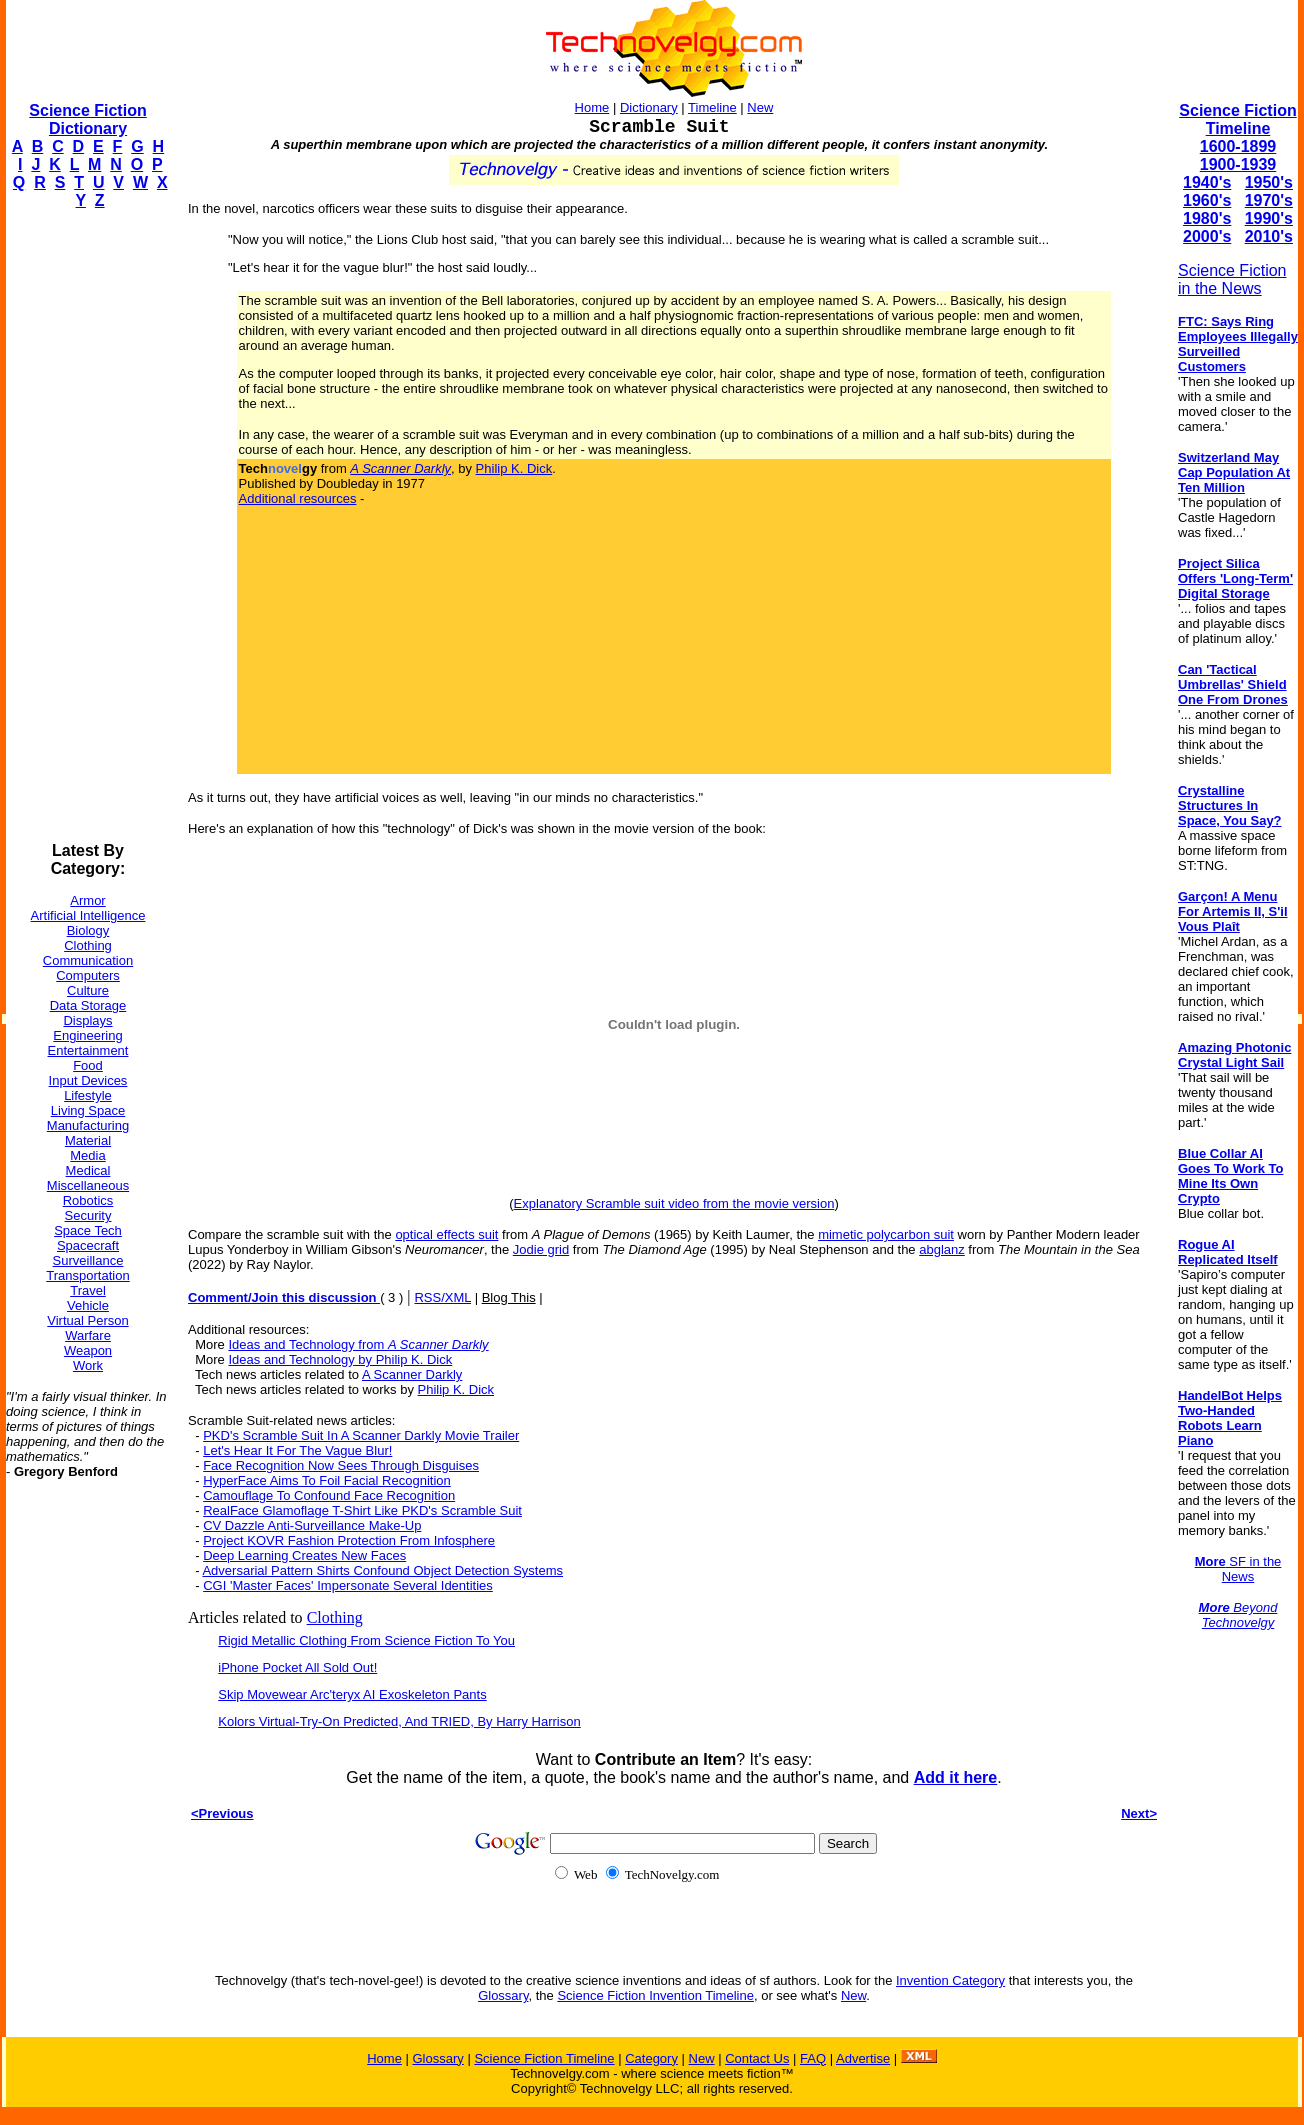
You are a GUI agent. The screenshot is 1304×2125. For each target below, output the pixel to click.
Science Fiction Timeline (1237, 119)
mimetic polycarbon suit (886, 1234)
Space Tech (88, 1230)
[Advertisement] (86, 526)
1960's (1207, 200)
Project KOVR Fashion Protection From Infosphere (349, 1540)
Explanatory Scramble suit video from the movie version (674, 1203)
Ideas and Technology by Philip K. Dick (340, 1359)
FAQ (813, 2058)
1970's (1269, 200)
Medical (88, 1170)
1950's (1269, 182)
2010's (1269, 236)
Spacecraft (88, 1245)
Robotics (88, 1200)
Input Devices (88, 1080)
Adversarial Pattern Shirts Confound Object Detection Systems (382, 1570)
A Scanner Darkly (412, 1374)
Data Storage (88, 1005)
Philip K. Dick (514, 468)
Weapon (88, 1350)
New (760, 107)
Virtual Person (87, 1320)
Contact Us (757, 2058)
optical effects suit (446, 1234)
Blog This (509, 1297)
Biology (88, 930)
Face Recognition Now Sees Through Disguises (341, 1465)
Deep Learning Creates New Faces (304, 1555)
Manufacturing (88, 1125)
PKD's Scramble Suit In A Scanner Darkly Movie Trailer (361, 1435)
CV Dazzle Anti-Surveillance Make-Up (312, 1525)
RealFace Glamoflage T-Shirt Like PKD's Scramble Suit (362, 1510)
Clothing (88, 945)
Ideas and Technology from (358, 1344)
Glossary (503, 1995)
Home (592, 107)
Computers (88, 975)
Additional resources (298, 498)
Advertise (863, 2058)
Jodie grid (541, 1249)
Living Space (88, 1110)
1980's (1207, 218)
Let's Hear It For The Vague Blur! (297, 1450)
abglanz (942, 1249)
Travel (88, 1290)
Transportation (87, 1275)
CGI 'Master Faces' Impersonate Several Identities (348, 1585)
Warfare (88, 1335)
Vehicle (88, 1305)
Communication (88, 960)
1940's (1207, 182)
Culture (88, 990)
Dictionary (649, 107)
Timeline (712, 107)
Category (651, 2058)
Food (88, 1065)
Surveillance (88, 1260)
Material (88, 1140)
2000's (1207, 236)
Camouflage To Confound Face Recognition (329, 1495)
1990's (1269, 218)
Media (87, 1155)
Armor (87, 900)
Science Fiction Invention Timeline (655, 1995)
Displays (87, 1020)
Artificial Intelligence (88, 915)
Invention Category (950, 1980)
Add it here (956, 1777)
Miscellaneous (88, 1185)
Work (88, 1365)
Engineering (87, 1035)
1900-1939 (1238, 164)
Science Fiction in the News (1232, 279)
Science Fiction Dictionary (87, 119)
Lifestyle (88, 1095)
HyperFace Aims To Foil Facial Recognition (327, 1480)
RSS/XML (442, 1297)
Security (88, 1215)
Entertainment (88, 1050)
